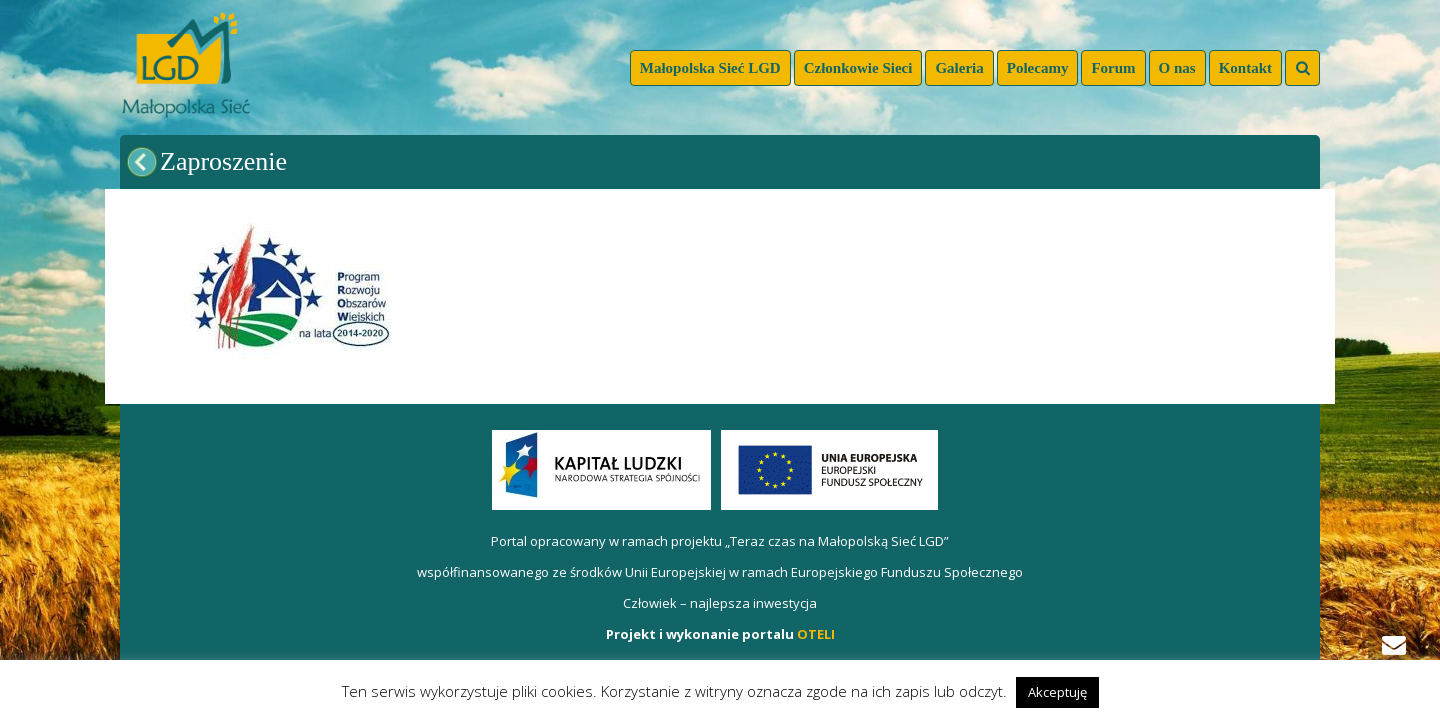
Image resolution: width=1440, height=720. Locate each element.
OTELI (816, 634)
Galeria (959, 68)
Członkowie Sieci (858, 68)
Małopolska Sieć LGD (710, 68)
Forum (1113, 68)
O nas (1177, 68)
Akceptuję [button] (1057, 692)
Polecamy (1038, 68)
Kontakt (1245, 68)
